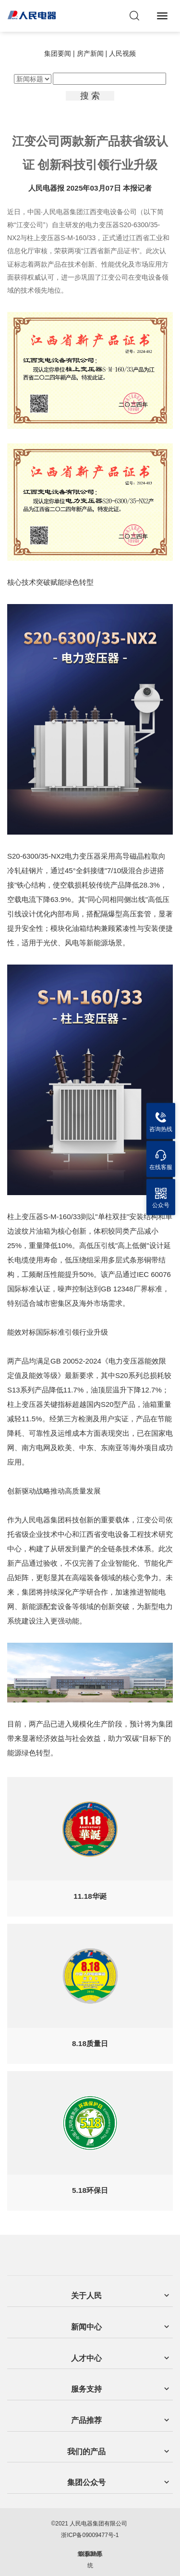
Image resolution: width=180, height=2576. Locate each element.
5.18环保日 (90, 2190)
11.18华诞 (90, 1896)
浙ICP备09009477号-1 (90, 2535)
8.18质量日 (90, 2043)
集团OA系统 (90, 2559)
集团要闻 (57, 53)
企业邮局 (90, 2553)
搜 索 (90, 96)
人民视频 (122, 53)
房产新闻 (90, 53)
